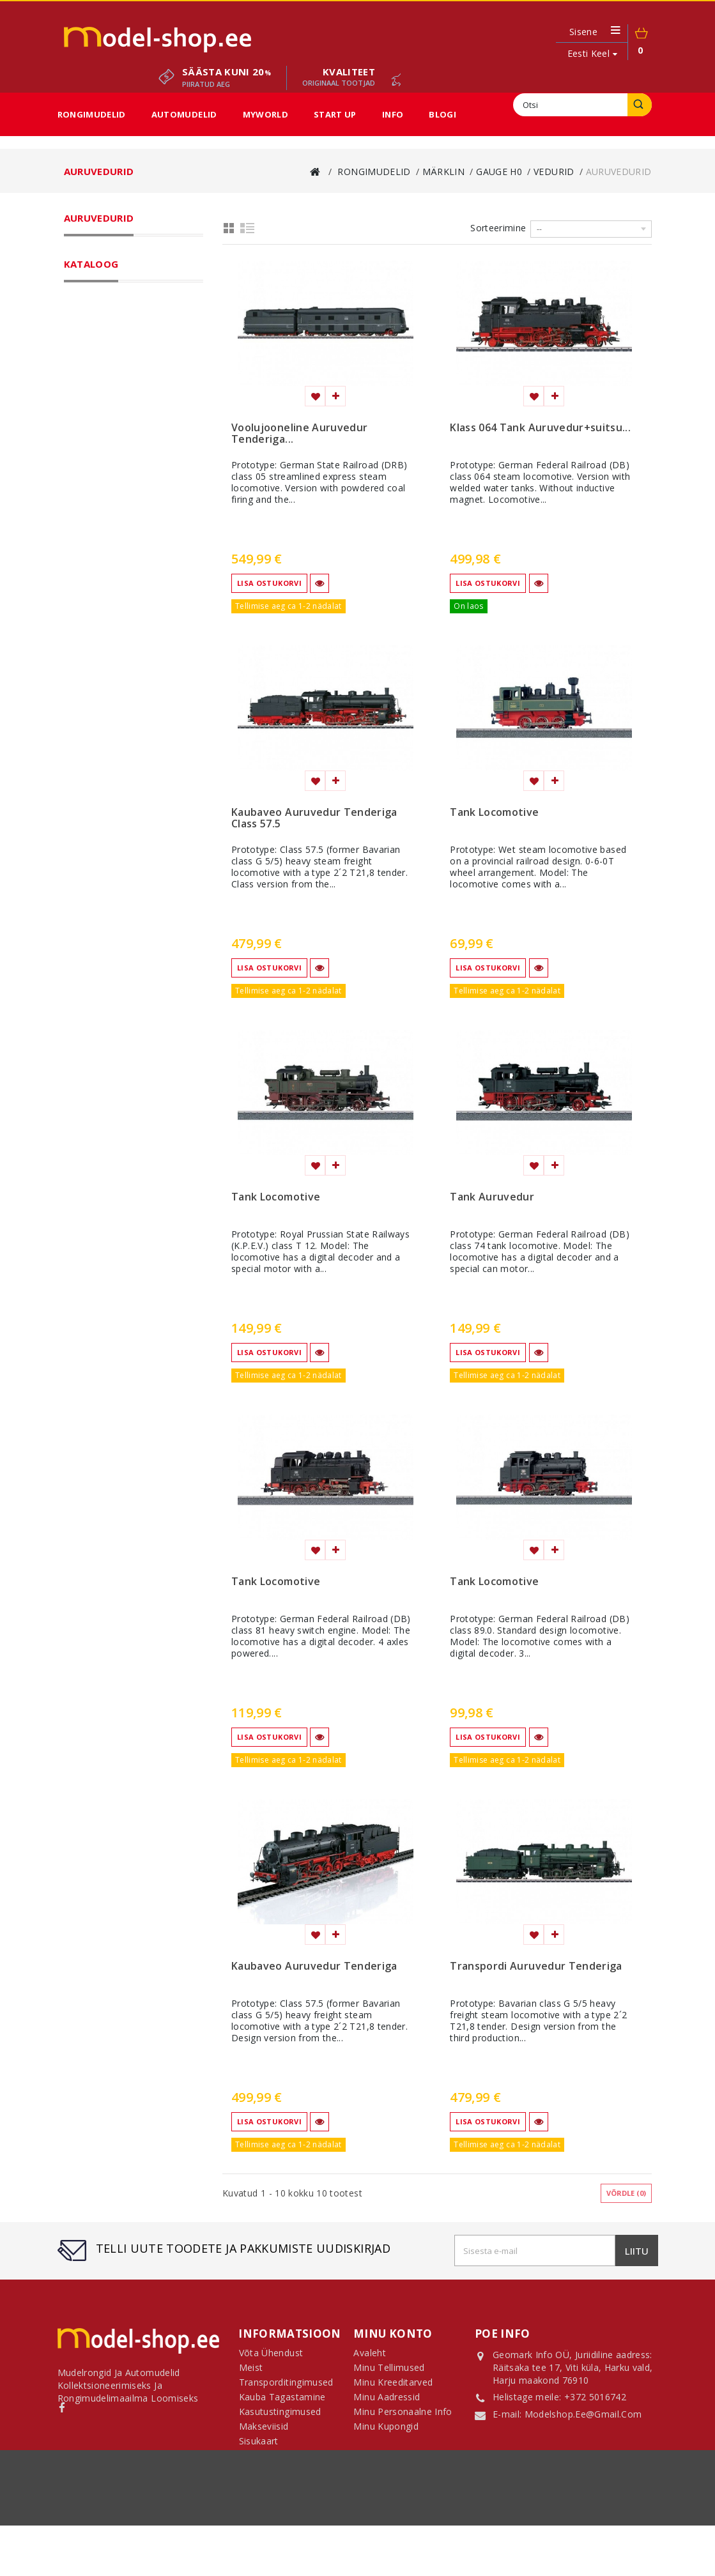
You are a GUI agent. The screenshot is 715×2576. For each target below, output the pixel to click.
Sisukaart (259, 2446)
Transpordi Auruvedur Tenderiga (536, 1966)
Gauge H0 (111, 289)
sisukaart (591, 2530)
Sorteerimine (498, 228)
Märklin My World (126, 504)
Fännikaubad (108, 554)
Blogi (442, 114)
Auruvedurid (136, 338)
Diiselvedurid (138, 355)
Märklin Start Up (124, 521)
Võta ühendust (140, 2530)
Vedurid (117, 305)
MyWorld (265, 114)
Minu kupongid (386, 2431)
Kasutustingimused (426, 2530)
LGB (90, 538)
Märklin (97, 272)
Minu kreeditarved (393, 2387)
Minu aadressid (386, 2402)
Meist (490, 2530)
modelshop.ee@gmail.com (583, 2416)
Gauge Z (108, 455)
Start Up (335, 114)
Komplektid (124, 405)
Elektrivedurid (139, 322)
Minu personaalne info (402, 2417)
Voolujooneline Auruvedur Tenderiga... (299, 434)
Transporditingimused (230, 2530)
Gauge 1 (108, 471)
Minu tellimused (388, 2372)
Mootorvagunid (142, 372)
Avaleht (369, 2358)
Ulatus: (81, 761)
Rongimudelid (92, 114)
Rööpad (117, 421)
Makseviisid (538, 2530)
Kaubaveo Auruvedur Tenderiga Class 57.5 (314, 818)
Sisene (583, 32)
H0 (95, 815)
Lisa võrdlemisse (335, 396)
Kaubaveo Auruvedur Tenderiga (314, 1966)
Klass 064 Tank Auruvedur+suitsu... (540, 428)
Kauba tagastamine (331, 2530)
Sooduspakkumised (113, 621)
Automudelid (184, 114)
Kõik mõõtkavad (124, 488)
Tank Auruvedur (492, 1197)
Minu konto (393, 2333)
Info (392, 114)
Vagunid (117, 388)
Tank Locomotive (494, 812)
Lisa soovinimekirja (315, 396)
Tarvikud (119, 438)
